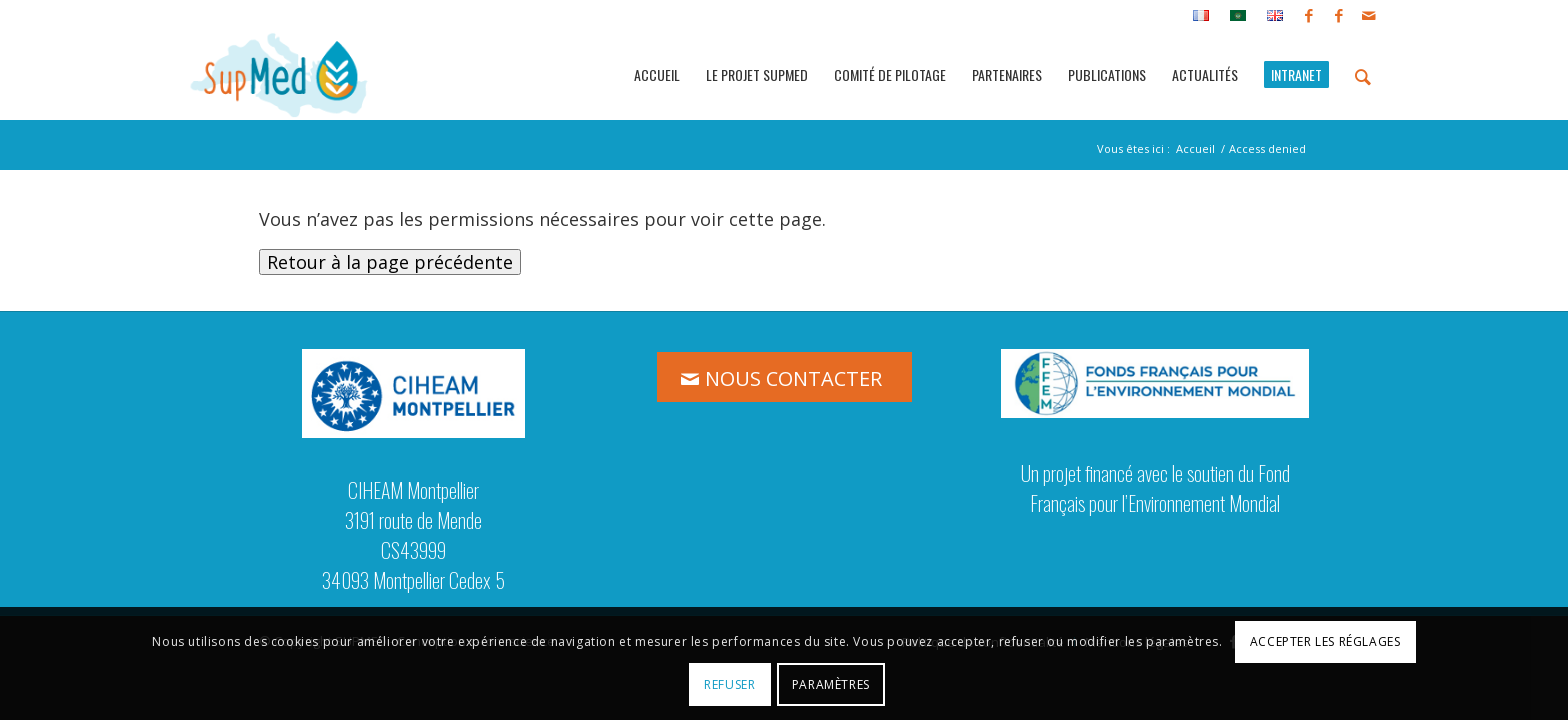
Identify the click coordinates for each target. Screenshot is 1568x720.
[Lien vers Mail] (1369, 15)
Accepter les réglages (1325, 641)
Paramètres (831, 684)
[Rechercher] (1363, 75)
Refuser (729, 684)
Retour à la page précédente (390, 262)
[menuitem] (1201, 16)
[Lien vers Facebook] (1308, 15)
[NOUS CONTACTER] (784, 377)
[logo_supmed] (279, 75)
